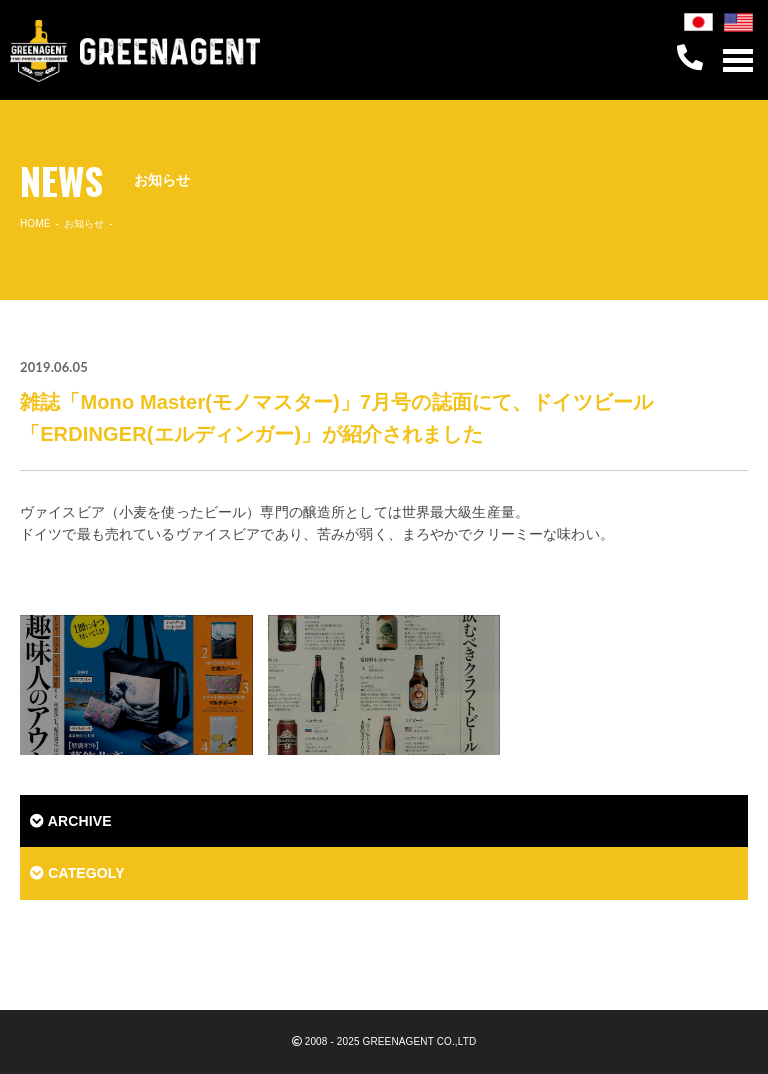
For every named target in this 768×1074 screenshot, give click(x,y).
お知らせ (84, 223)
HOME (35, 223)
